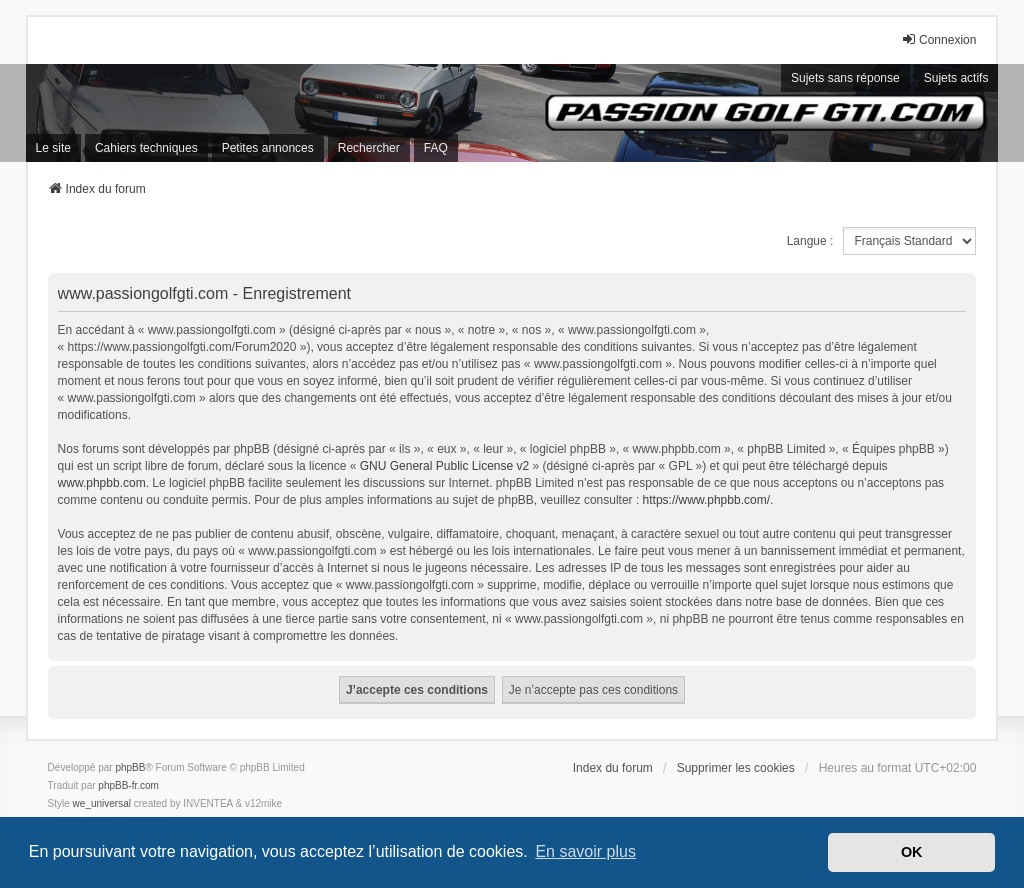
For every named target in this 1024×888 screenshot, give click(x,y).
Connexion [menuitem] (938, 39)
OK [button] (912, 852)
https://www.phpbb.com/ (706, 500)
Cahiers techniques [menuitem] (146, 148)
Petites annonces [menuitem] (268, 148)
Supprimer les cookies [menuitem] (736, 768)
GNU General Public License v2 (444, 466)
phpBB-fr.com (128, 785)
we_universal (102, 803)
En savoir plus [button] (585, 851)
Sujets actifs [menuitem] (956, 78)
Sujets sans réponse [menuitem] (845, 78)
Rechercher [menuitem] (369, 148)
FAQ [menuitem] (436, 148)
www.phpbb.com (102, 483)
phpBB (130, 767)
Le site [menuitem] (53, 148)
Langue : (810, 241)
